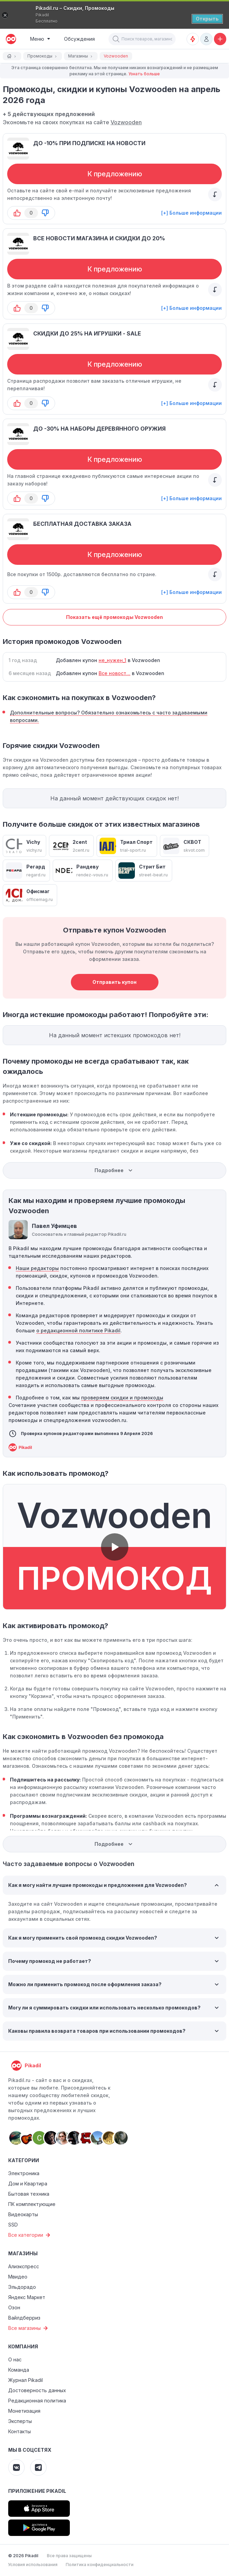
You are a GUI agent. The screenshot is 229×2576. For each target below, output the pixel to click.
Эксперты (20, 2421)
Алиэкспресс (23, 2266)
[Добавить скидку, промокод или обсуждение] (220, 39)
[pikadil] (9, 39)
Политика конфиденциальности (99, 2564)
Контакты (19, 2431)
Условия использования (33, 2564)
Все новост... (114, 673)
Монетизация (24, 2411)
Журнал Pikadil (25, 2380)
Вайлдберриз (24, 2318)
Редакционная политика (37, 2400)
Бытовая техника (28, 2194)
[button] (116, 39)
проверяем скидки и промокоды (122, 1397)
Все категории (30, 2235)
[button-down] (45, 213)
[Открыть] (207, 19)
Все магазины (29, 2328)
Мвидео (17, 2277)
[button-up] (17, 213)
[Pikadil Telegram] (38, 2467)
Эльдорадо (22, 2287)
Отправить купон (114, 982)
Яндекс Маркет (26, 2297)
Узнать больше (144, 73)
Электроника (23, 2173)
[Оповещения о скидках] (193, 39)
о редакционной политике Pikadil (78, 1330)
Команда (18, 2370)
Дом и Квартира (27, 2183)
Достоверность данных (37, 2390)
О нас (15, 2359)
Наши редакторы (37, 1268)
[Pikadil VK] (16, 2467)
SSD (13, 2225)
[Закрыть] (5, 15)
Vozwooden (126, 122)
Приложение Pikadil (37, 2491)
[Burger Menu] (40, 39)
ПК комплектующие (31, 2204)
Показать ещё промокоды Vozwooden (114, 617)
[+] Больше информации (191, 213)
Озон (14, 2307)
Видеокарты (23, 2214)
